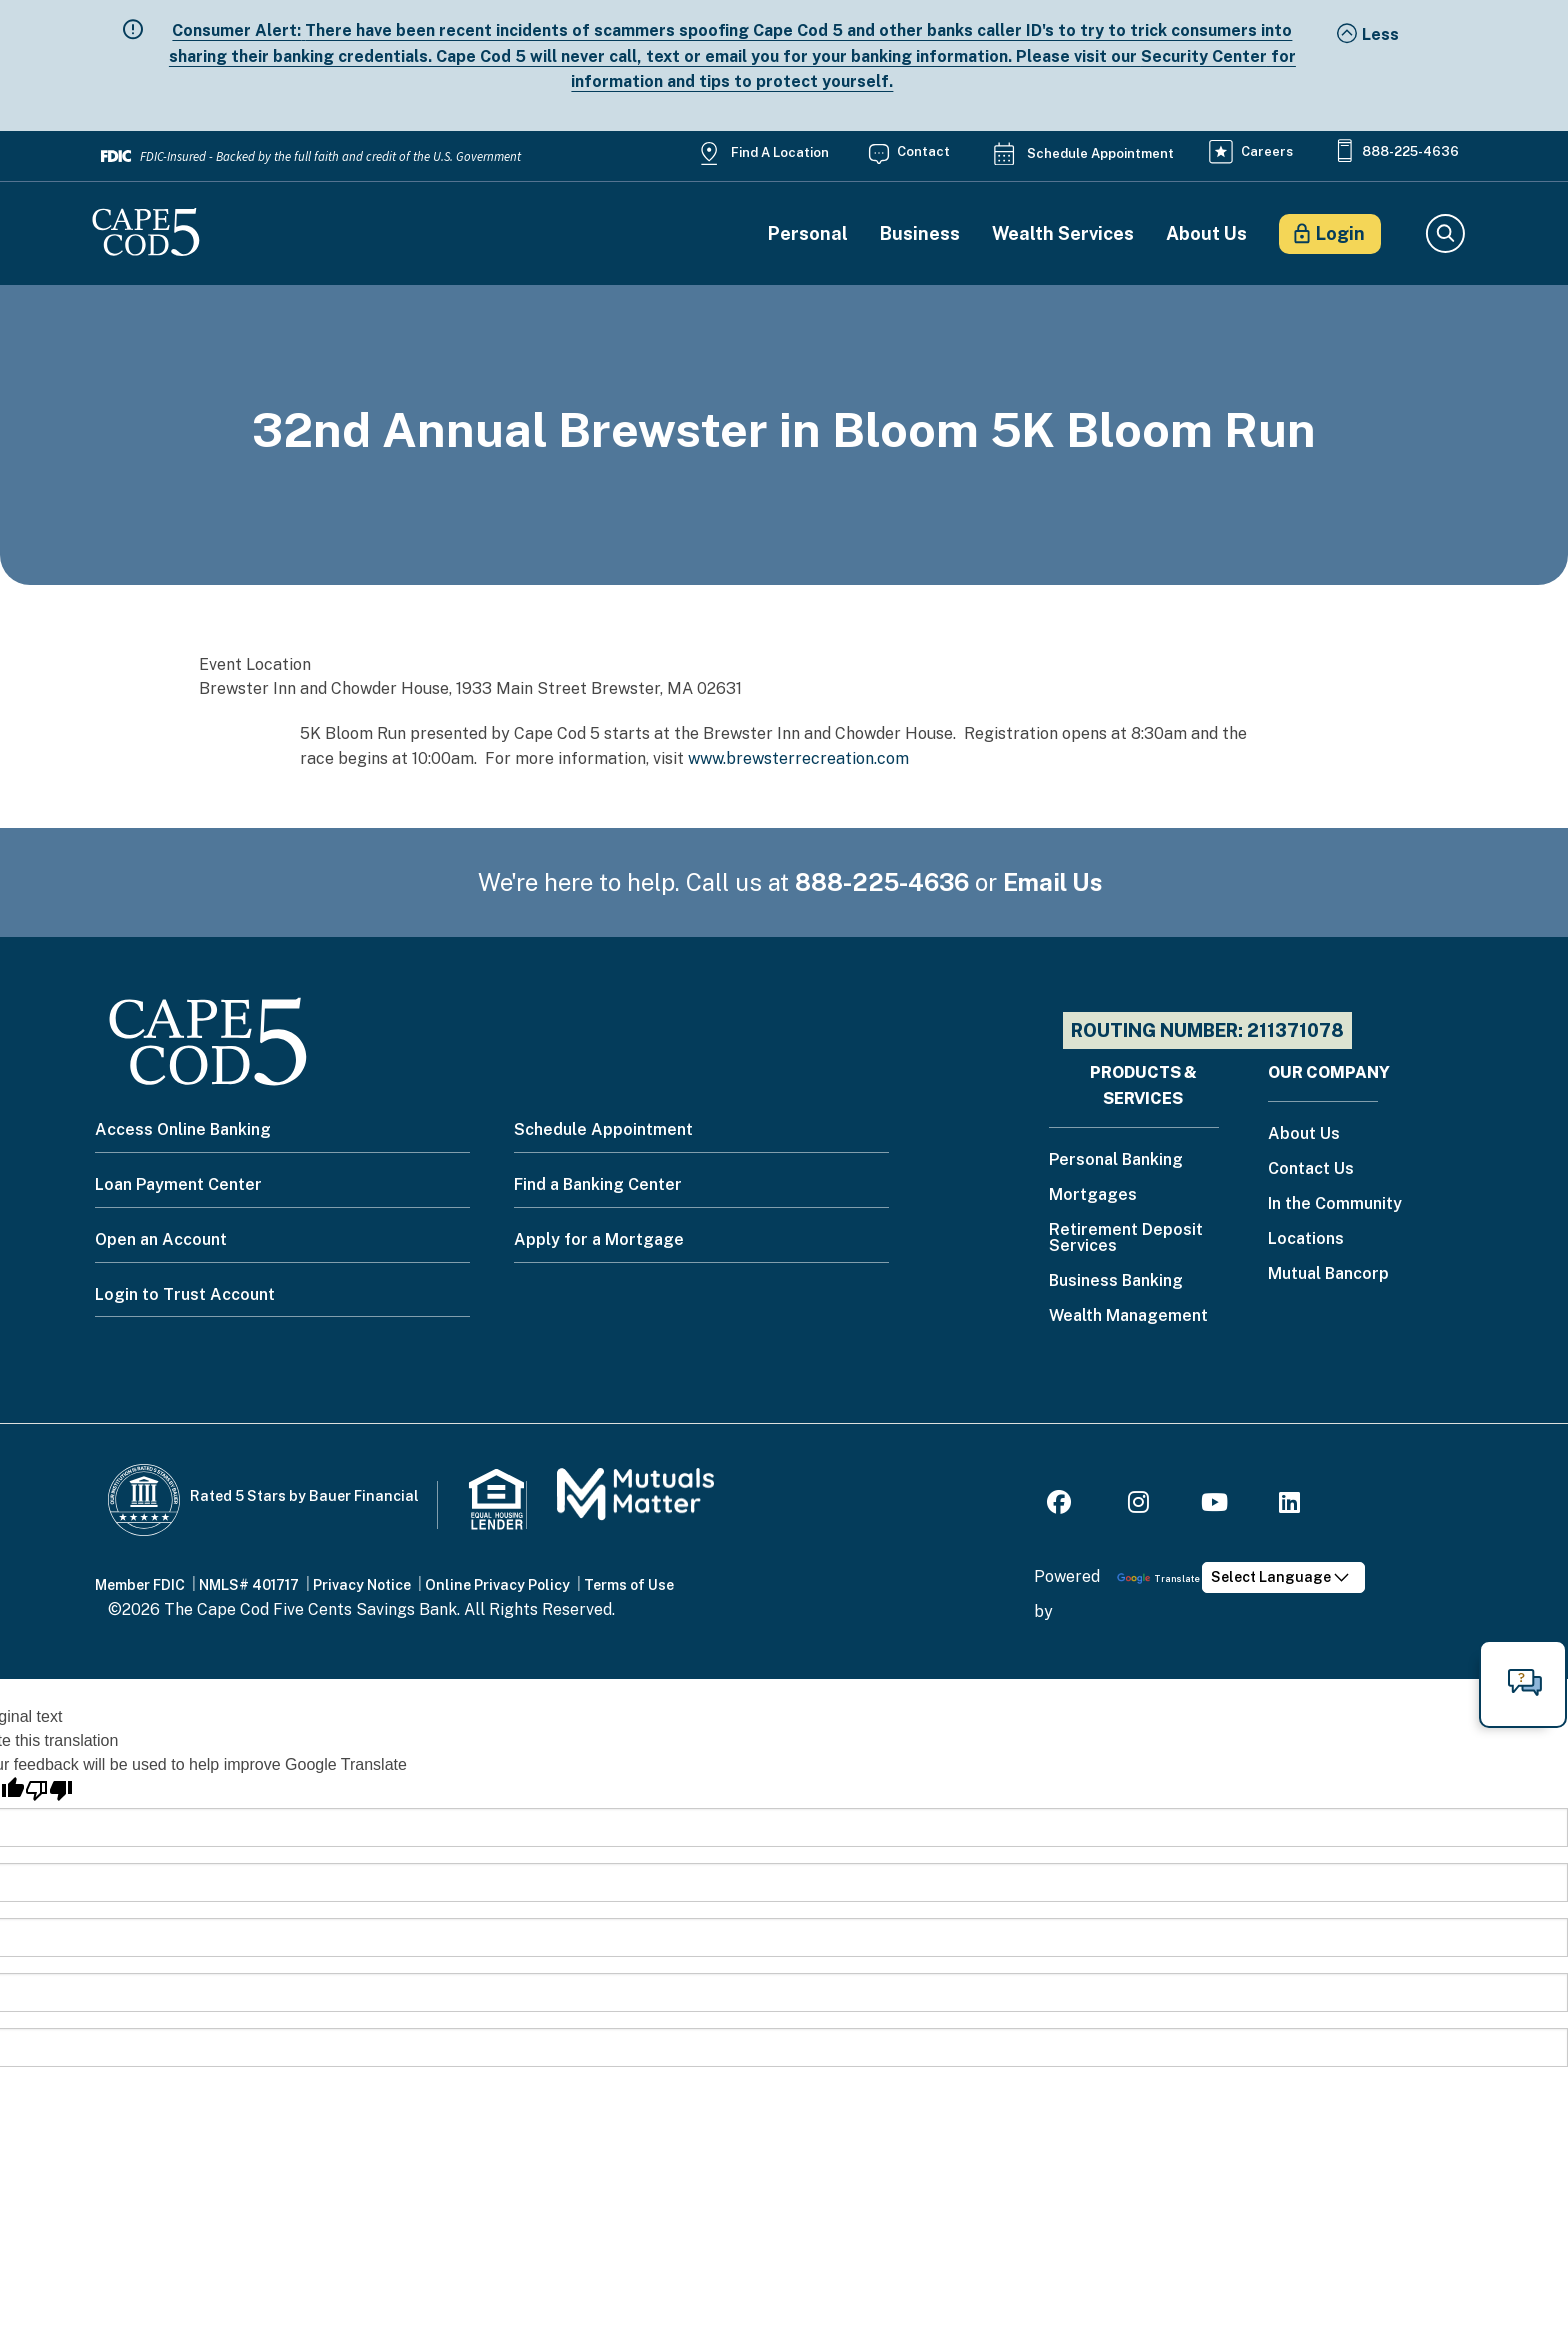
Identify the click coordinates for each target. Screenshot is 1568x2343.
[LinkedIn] (1289, 1505)
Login (1340, 233)
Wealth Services (1063, 234)
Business (920, 234)
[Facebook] (1062, 1505)
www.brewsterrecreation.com (798, 758)
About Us (1206, 234)
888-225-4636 (1410, 151)
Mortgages (1093, 1195)
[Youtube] (1214, 1505)
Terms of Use (629, 1585)
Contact (923, 151)
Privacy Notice (362, 1585)
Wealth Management (1128, 1316)
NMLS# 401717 (249, 1585)
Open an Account (161, 1239)
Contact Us (1311, 1169)
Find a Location (780, 152)
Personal (808, 234)
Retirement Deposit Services (1126, 1238)
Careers (1267, 151)
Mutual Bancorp (1328, 1274)
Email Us (1053, 882)
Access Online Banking (183, 1129)
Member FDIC (140, 1585)
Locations (1306, 1239)
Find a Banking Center (598, 1184)
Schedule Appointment (1100, 153)
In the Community (1335, 1204)
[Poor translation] (49, 1790)
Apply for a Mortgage (599, 1239)
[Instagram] (1138, 1505)
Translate (1158, 1578)
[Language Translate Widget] (1283, 1577)
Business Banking (1116, 1281)
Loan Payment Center (178, 1184)
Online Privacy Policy (497, 1585)
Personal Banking (1116, 1160)
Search (1444, 234)
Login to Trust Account (185, 1294)
